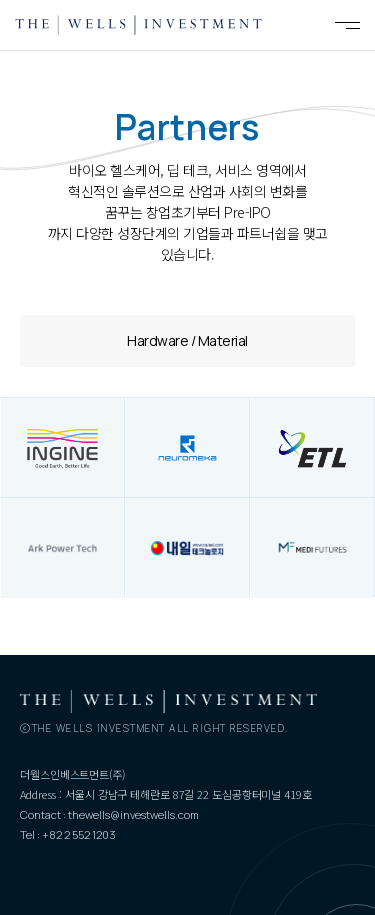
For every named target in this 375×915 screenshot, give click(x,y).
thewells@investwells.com (133, 814)
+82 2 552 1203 (79, 834)
